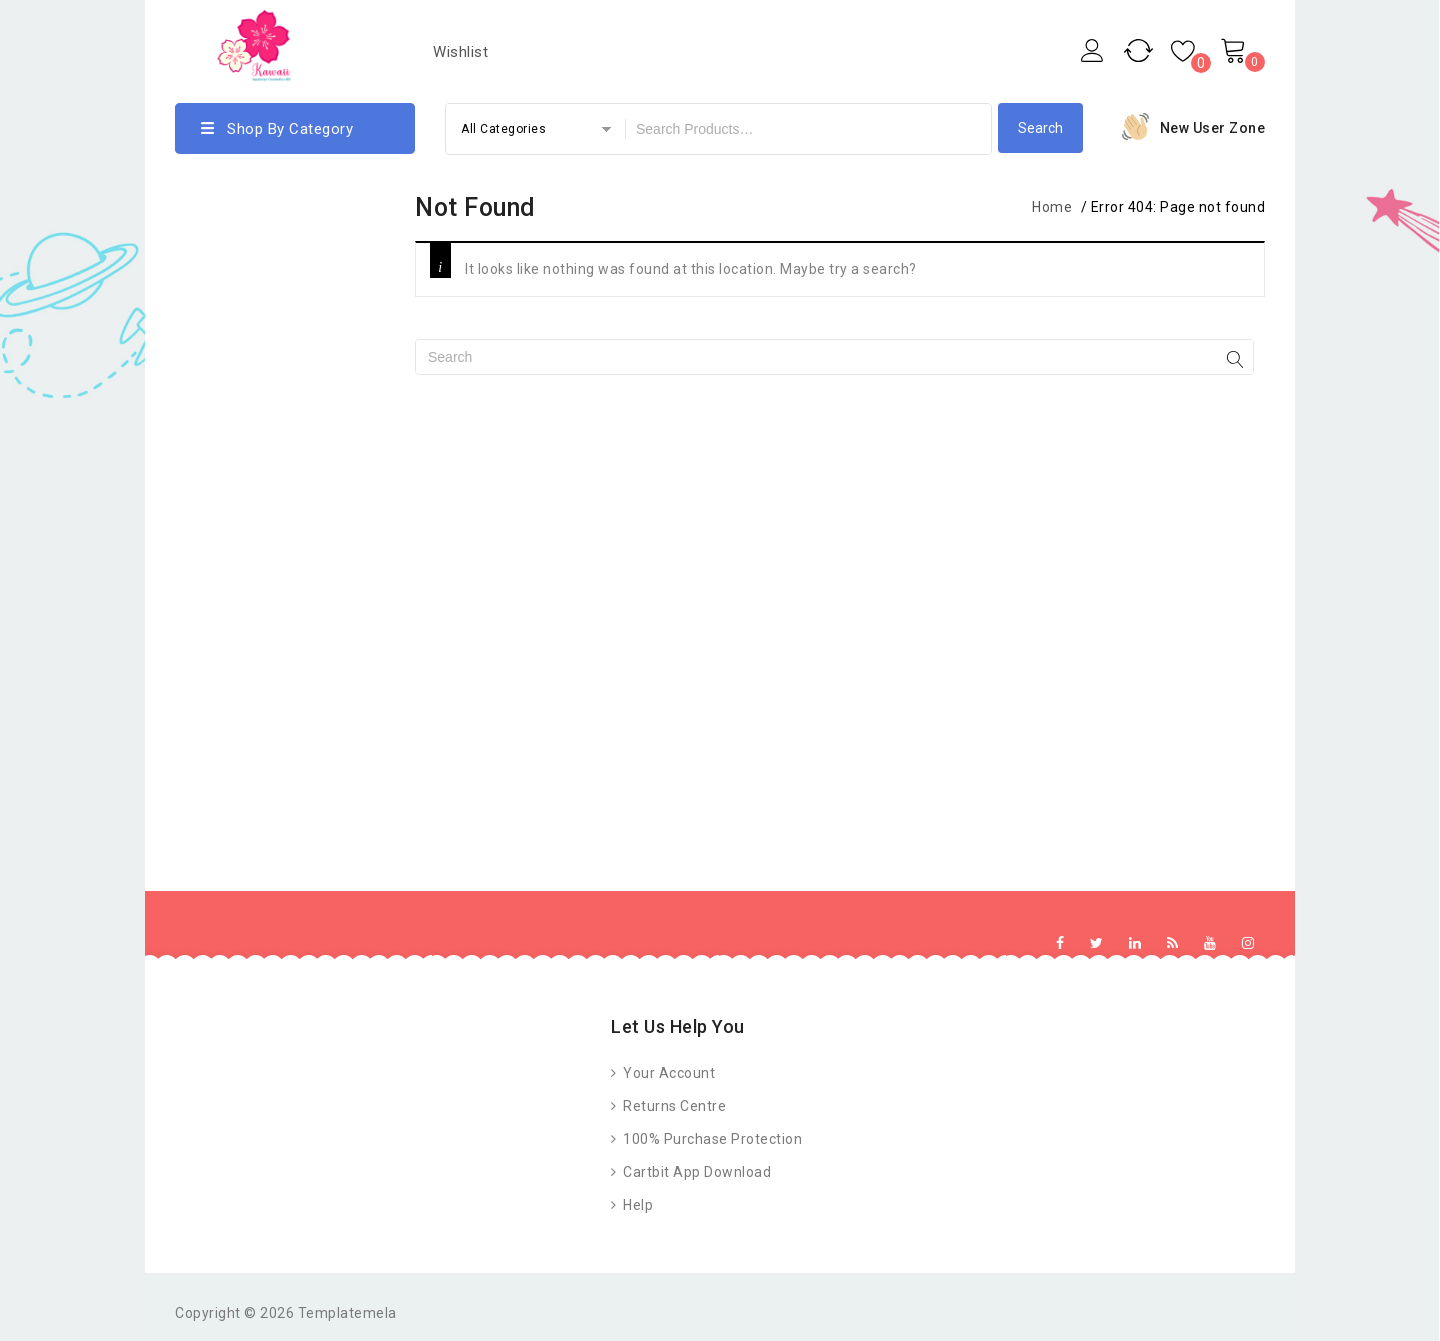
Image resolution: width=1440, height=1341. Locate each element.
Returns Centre (673, 1106)
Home (1052, 207)
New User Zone (1213, 128)
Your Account (668, 1073)
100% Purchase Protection (711, 1139)
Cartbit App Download (696, 1172)
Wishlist (460, 52)
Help (637, 1205)
